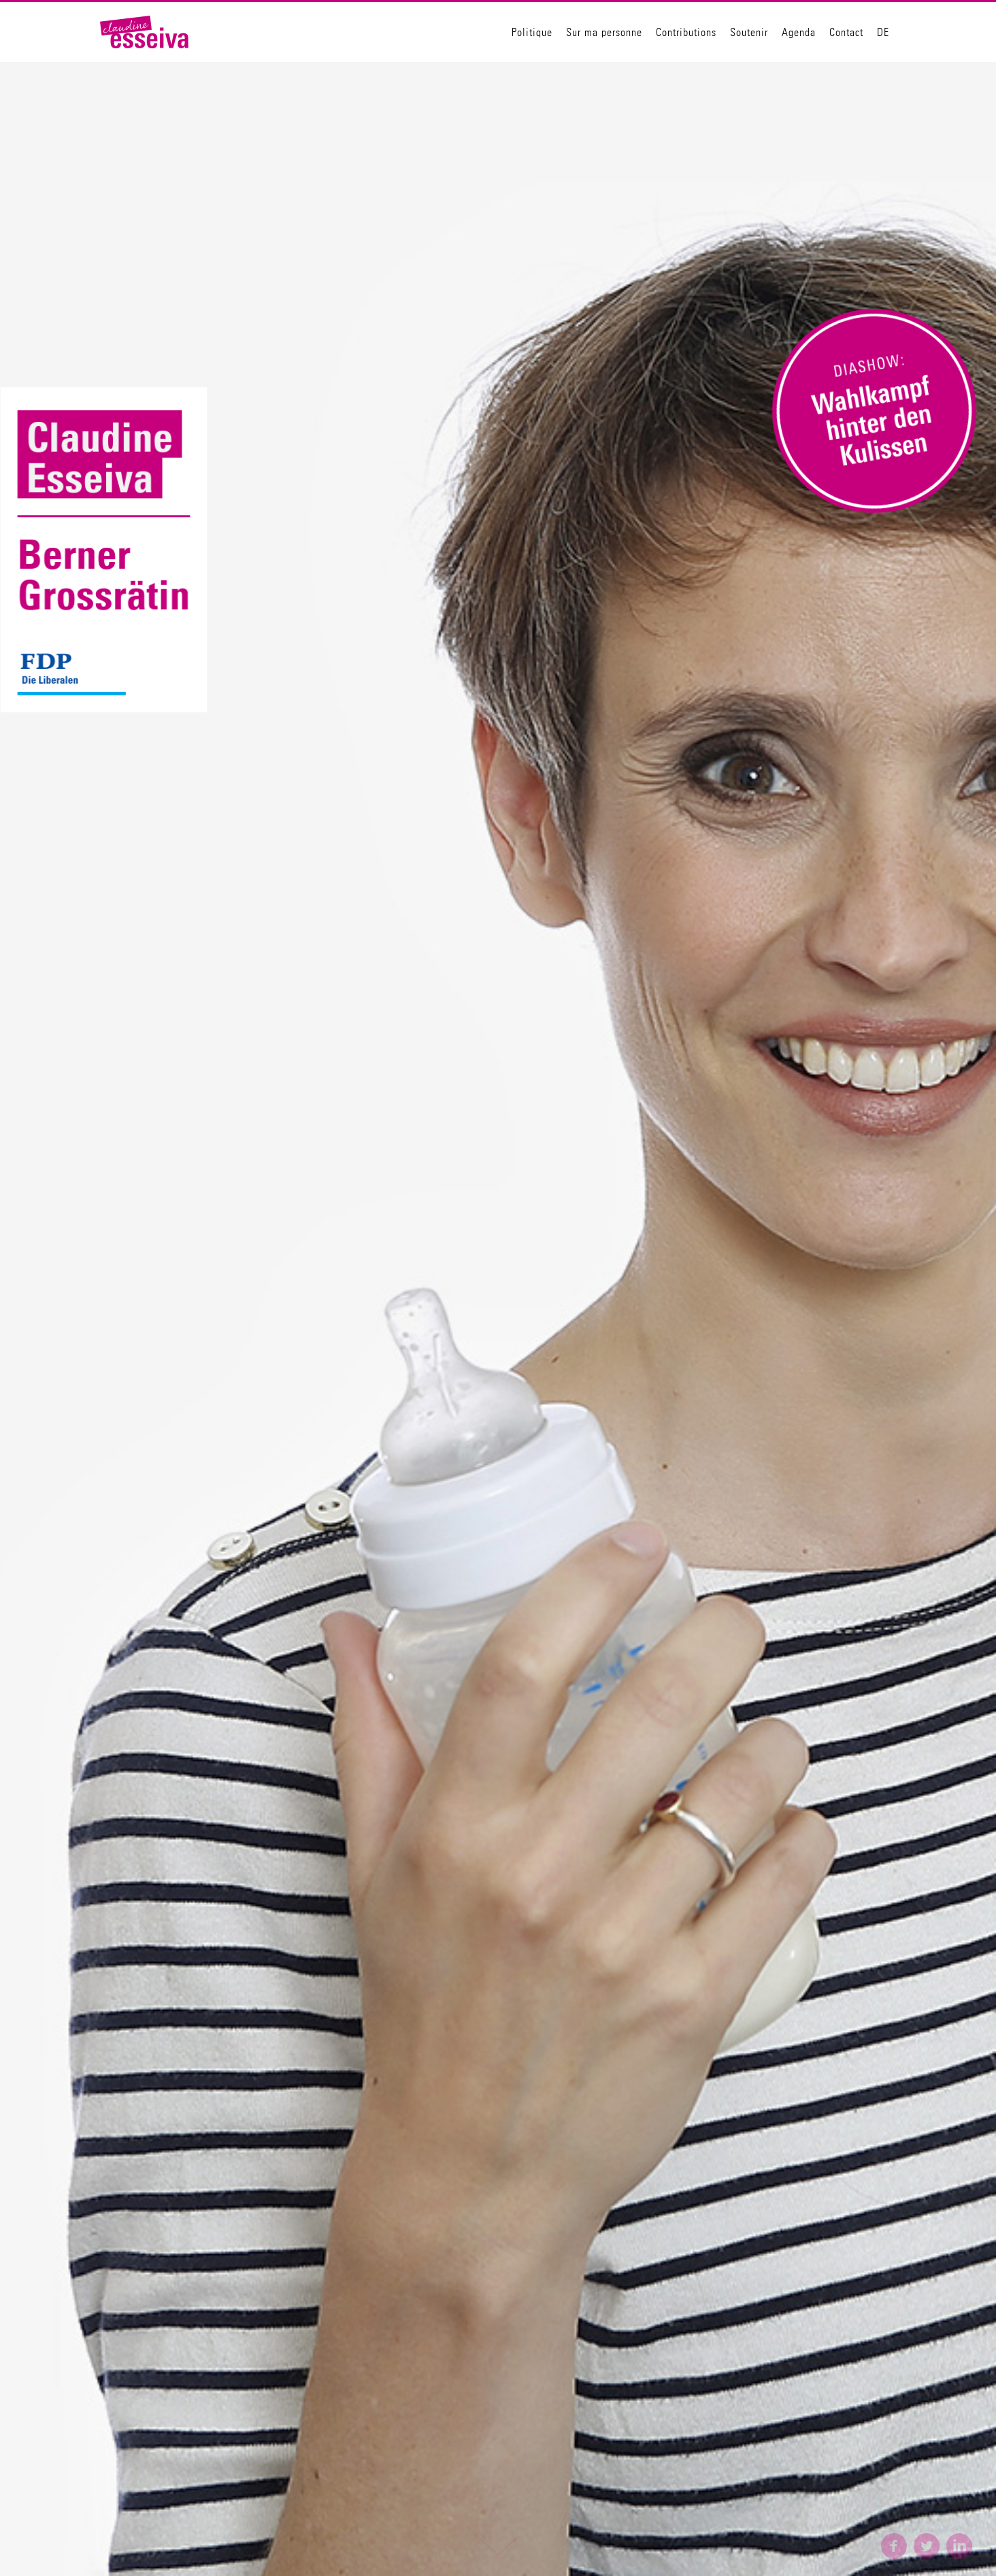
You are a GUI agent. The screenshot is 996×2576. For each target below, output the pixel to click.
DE (883, 32)
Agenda (799, 32)
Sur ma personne (604, 32)
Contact (846, 32)
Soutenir (749, 32)
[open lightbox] (874, 411)
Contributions (686, 32)
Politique (532, 32)
